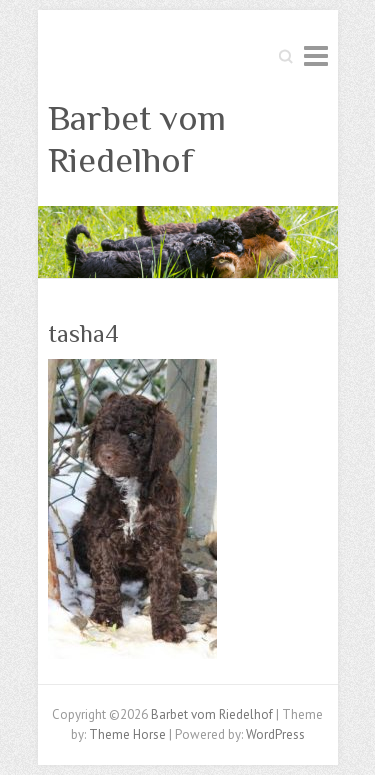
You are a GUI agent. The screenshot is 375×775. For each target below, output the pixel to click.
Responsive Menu (316, 55)
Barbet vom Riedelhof (137, 139)
